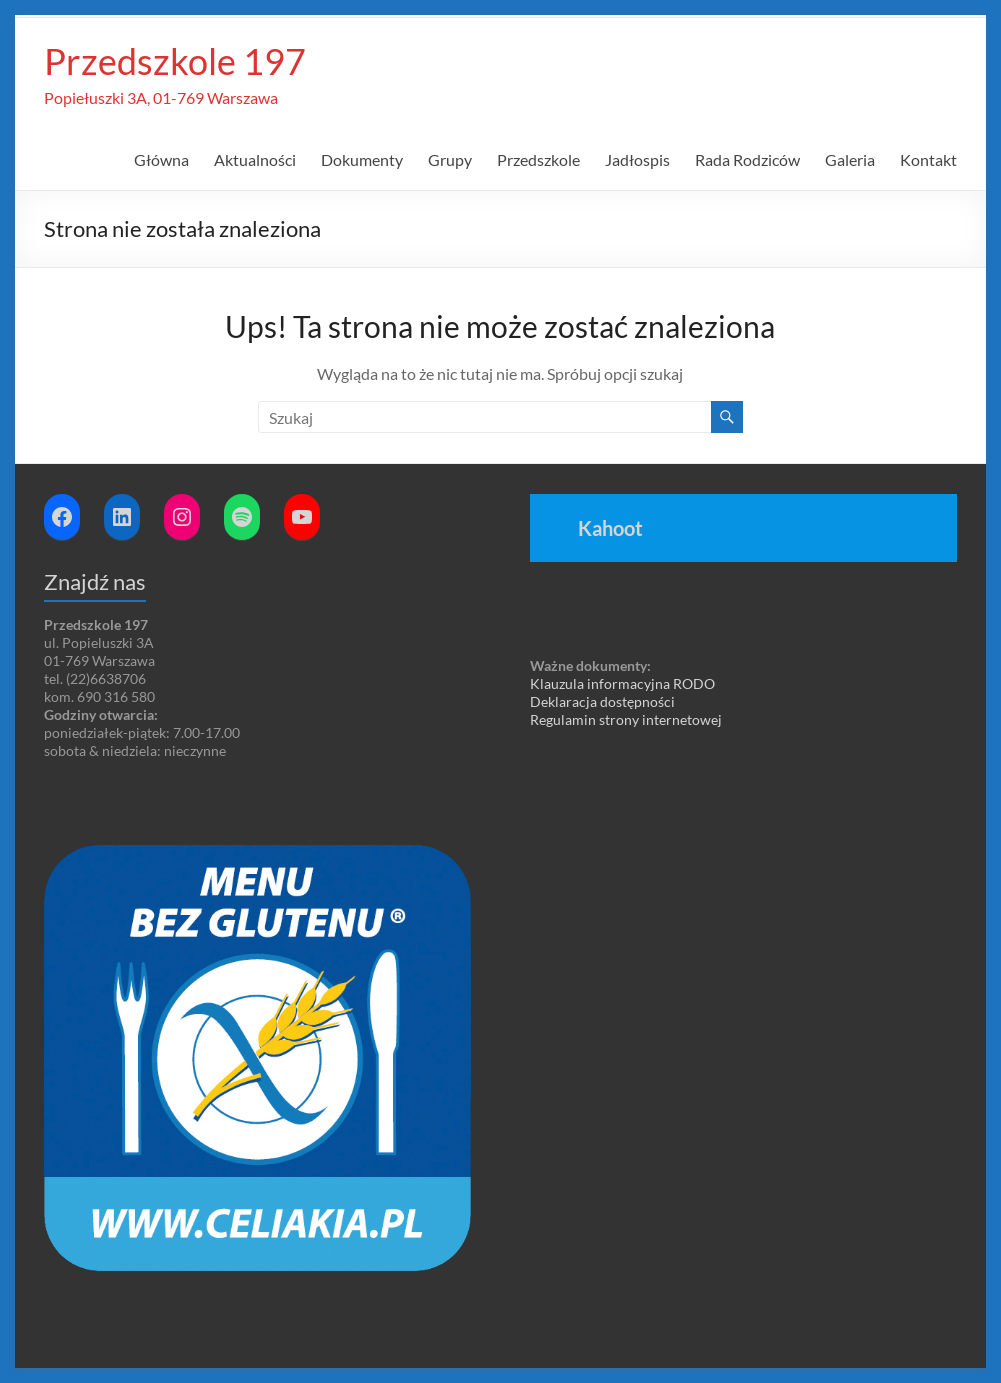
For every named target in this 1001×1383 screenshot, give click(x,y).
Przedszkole (538, 159)
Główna (161, 159)
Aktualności (255, 159)
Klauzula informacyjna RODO (622, 683)
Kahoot (610, 528)
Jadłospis (637, 159)
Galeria (850, 159)
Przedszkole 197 (175, 61)
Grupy (450, 159)
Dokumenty (362, 159)
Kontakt (928, 159)
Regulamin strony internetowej (626, 719)
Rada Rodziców (747, 159)
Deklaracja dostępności (602, 701)
